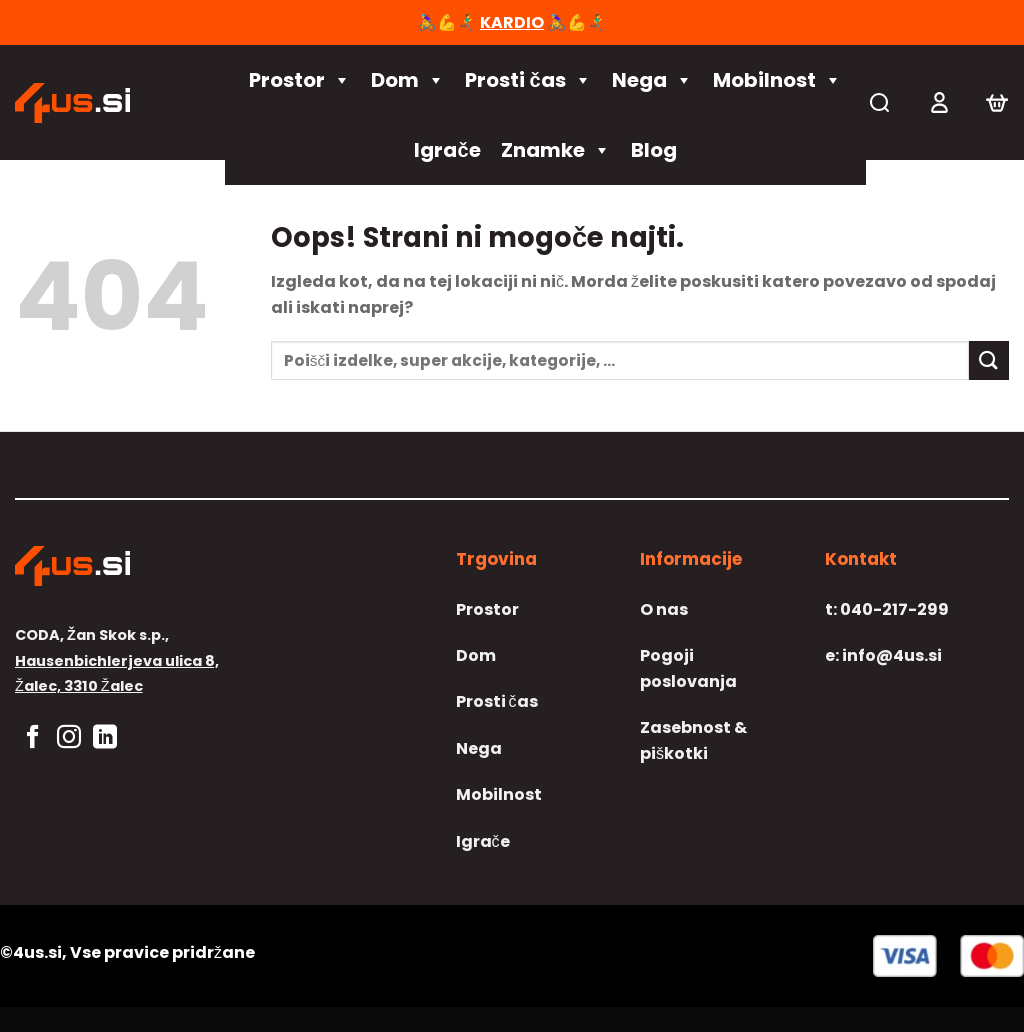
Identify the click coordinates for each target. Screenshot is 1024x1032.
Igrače (447, 150)
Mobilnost (777, 80)
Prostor (300, 80)
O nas (664, 609)
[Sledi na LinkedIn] (105, 738)
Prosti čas (528, 80)
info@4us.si (883, 655)
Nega (652, 80)
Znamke (556, 150)
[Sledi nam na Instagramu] (69, 738)
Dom (408, 80)
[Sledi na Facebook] (33, 738)
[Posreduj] (989, 360)
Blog (654, 150)
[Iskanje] (879, 102)
